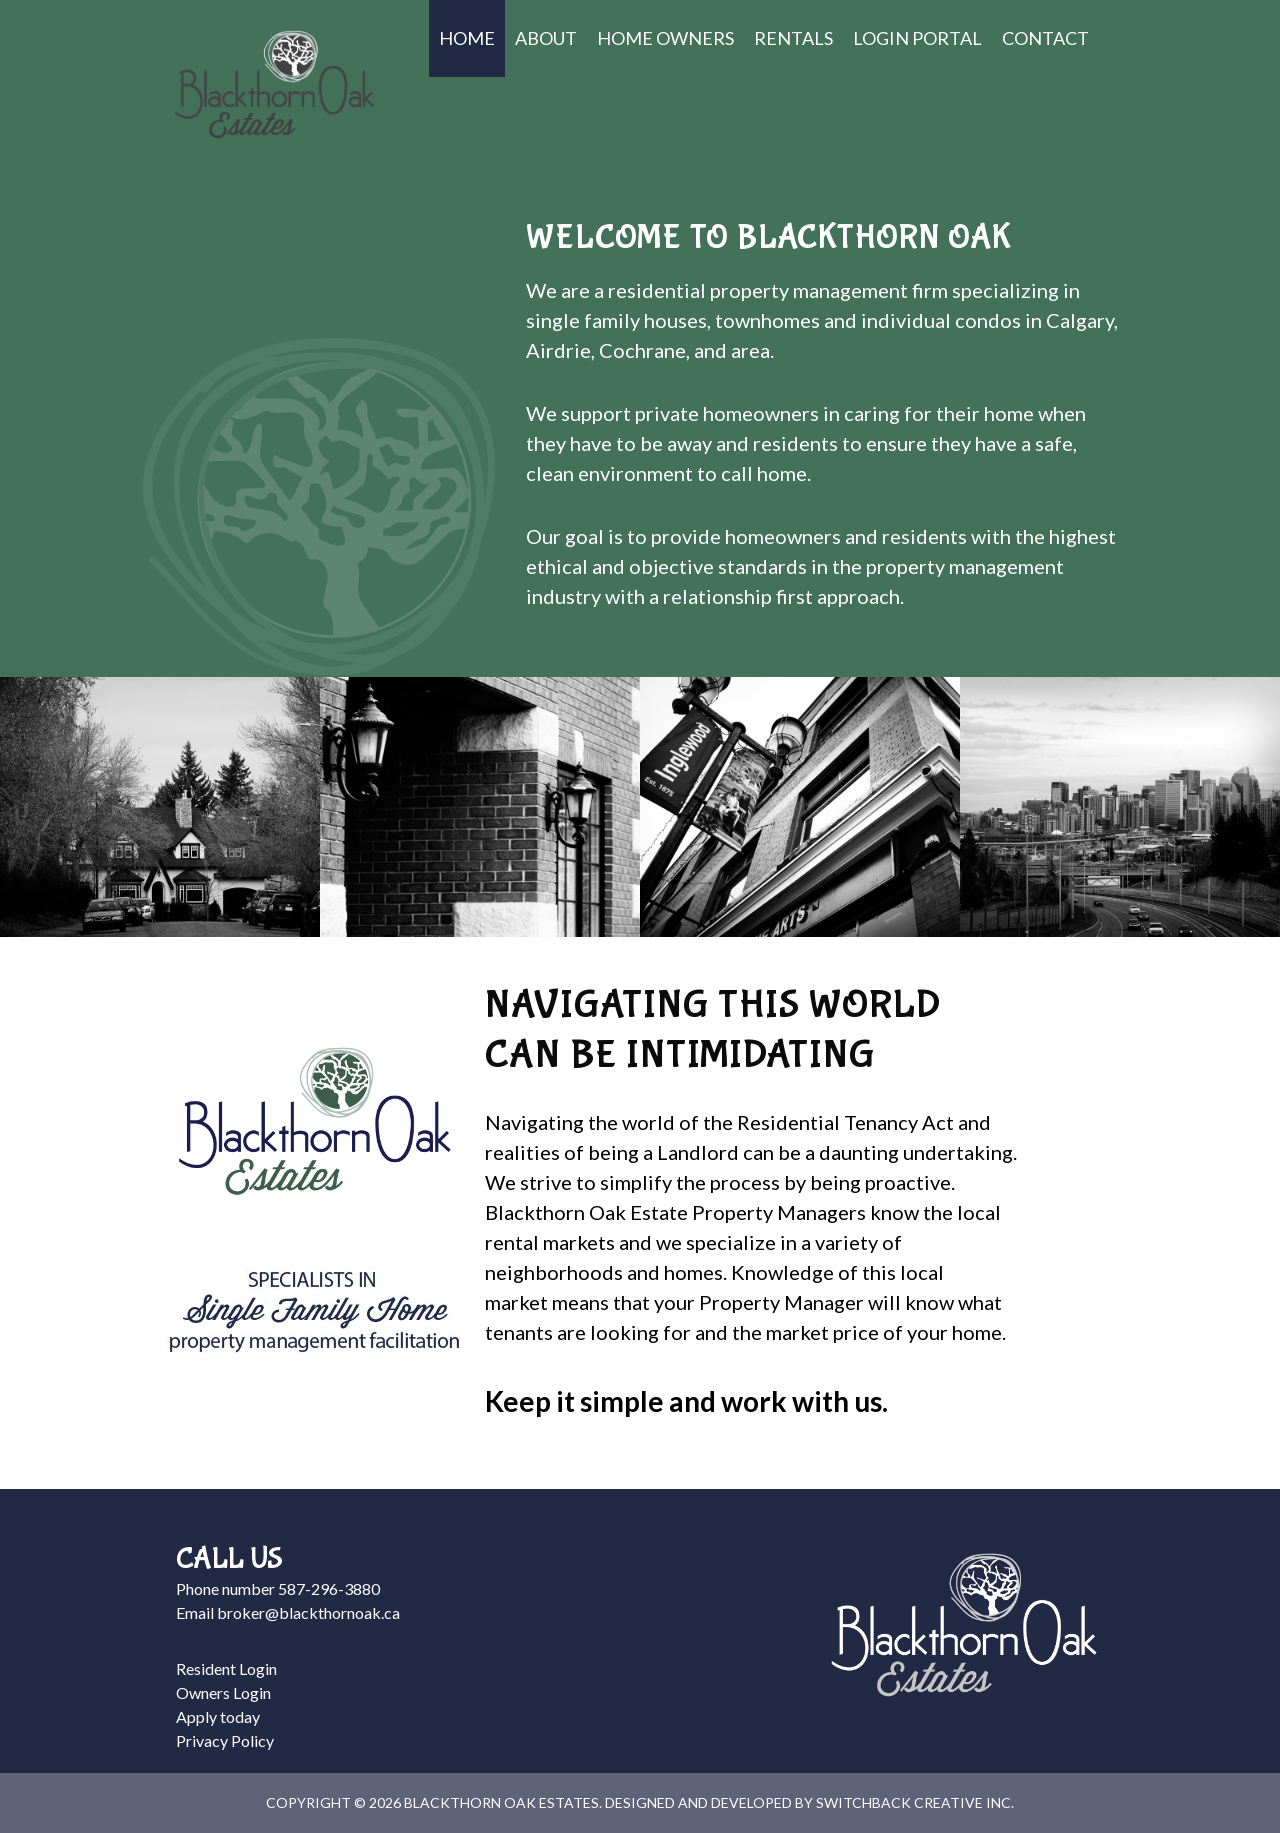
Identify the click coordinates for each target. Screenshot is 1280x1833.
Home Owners (665, 38)
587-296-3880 (329, 1588)
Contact (1045, 38)
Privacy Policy (225, 1740)
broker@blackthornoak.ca (308, 1612)
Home (467, 38)
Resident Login (226, 1668)
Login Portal (917, 38)
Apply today (218, 1716)
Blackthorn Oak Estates (274, 85)
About (546, 38)
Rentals (793, 38)
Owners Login (223, 1692)
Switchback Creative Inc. (915, 1802)
